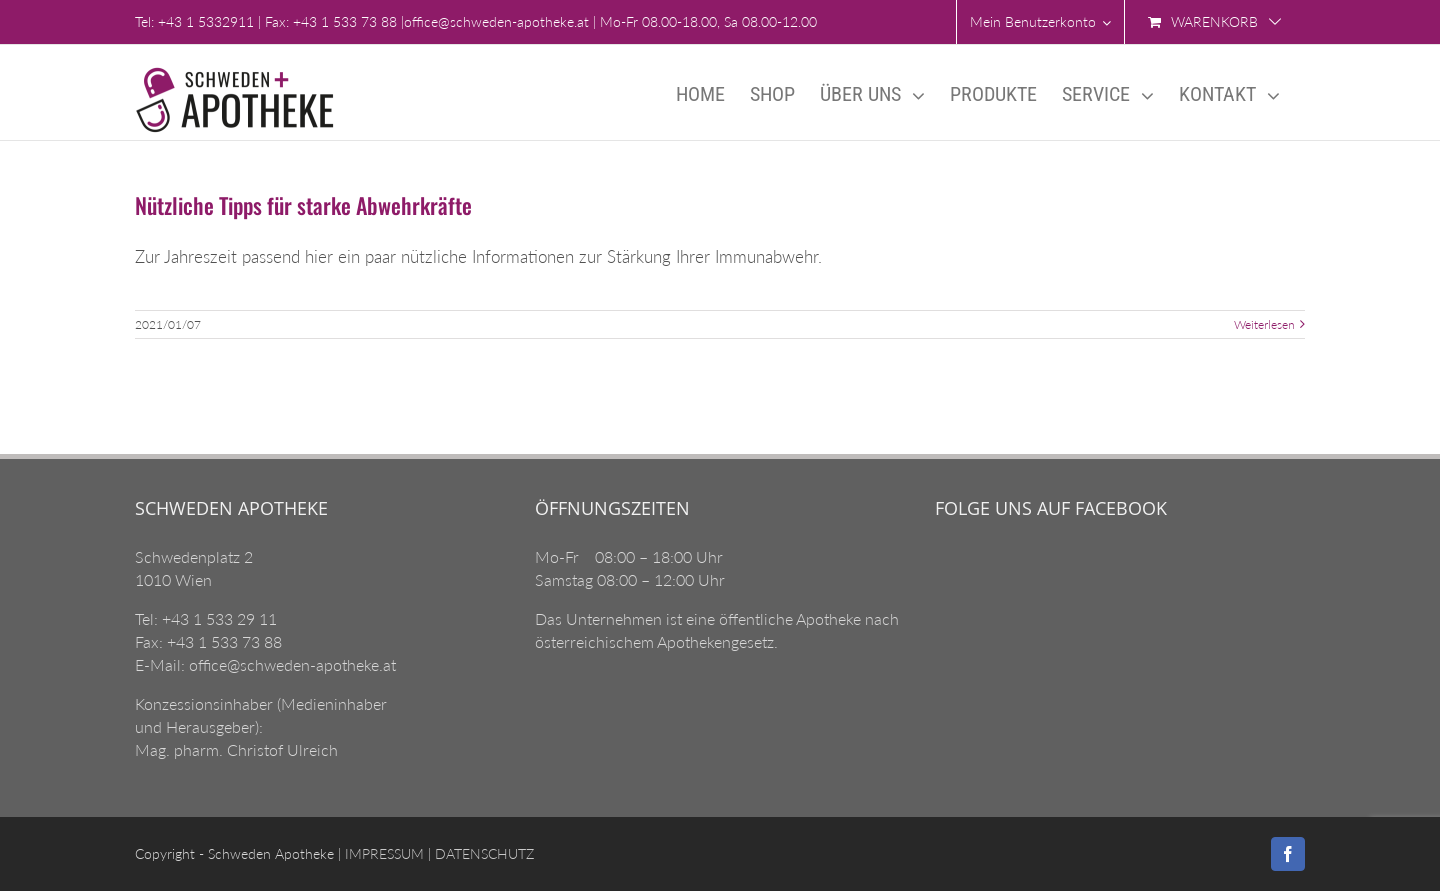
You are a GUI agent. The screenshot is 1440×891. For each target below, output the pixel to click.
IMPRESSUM (382, 853)
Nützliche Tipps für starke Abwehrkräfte (303, 205)
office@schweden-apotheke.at (496, 21)
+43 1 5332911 (206, 21)
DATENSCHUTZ (482, 853)
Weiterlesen (1264, 324)
